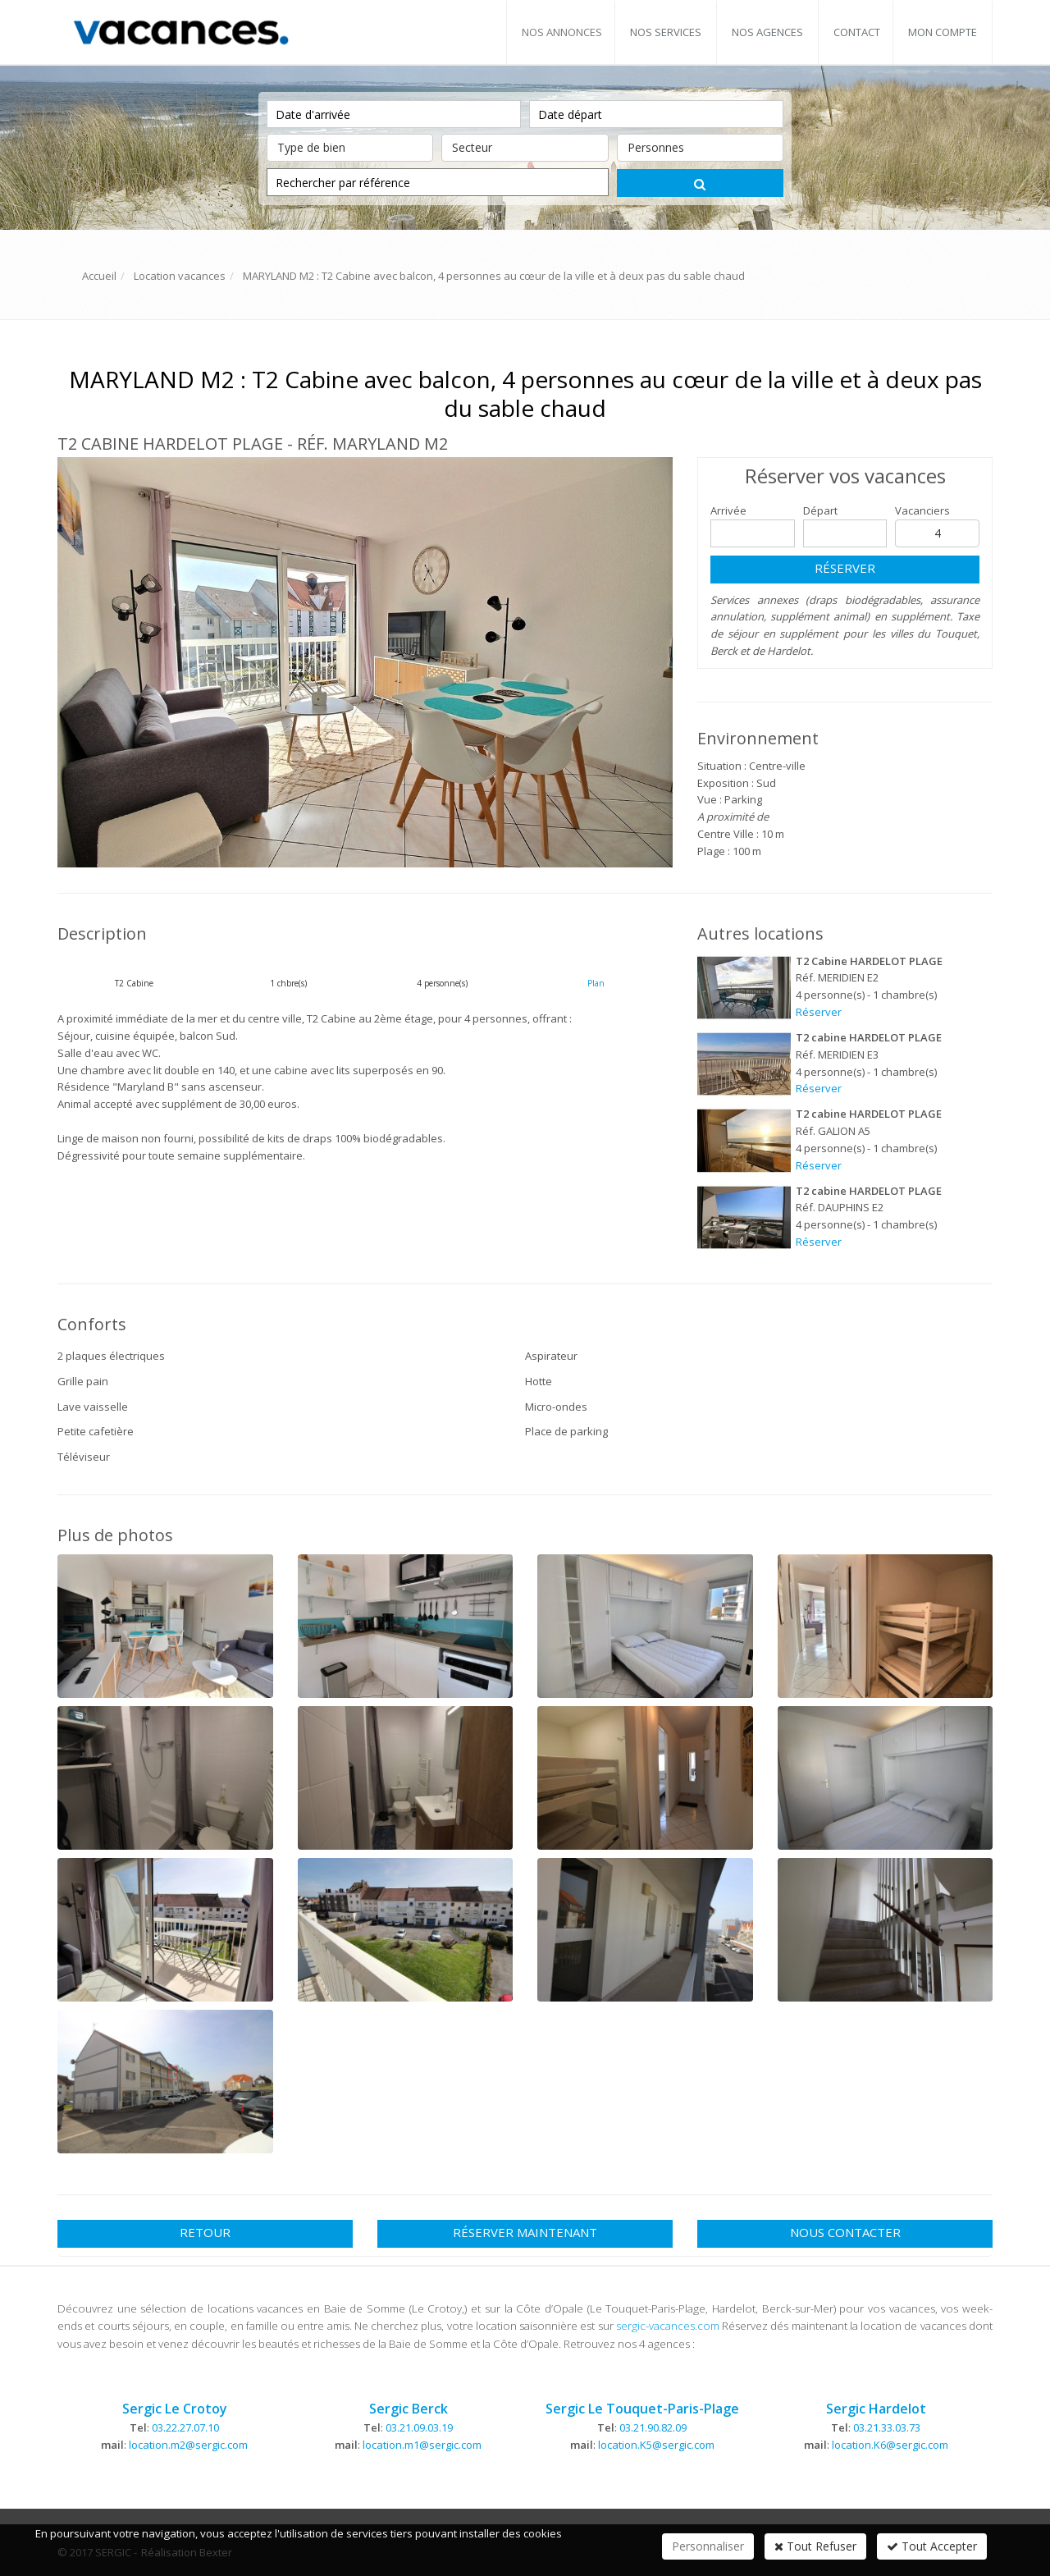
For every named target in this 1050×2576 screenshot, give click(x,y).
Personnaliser (708, 2546)
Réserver (845, 568)
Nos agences (767, 32)
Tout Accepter (932, 2546)
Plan (596, 983)
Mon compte (942, 32)
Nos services (665, 32)
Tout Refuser (815, 2546)
